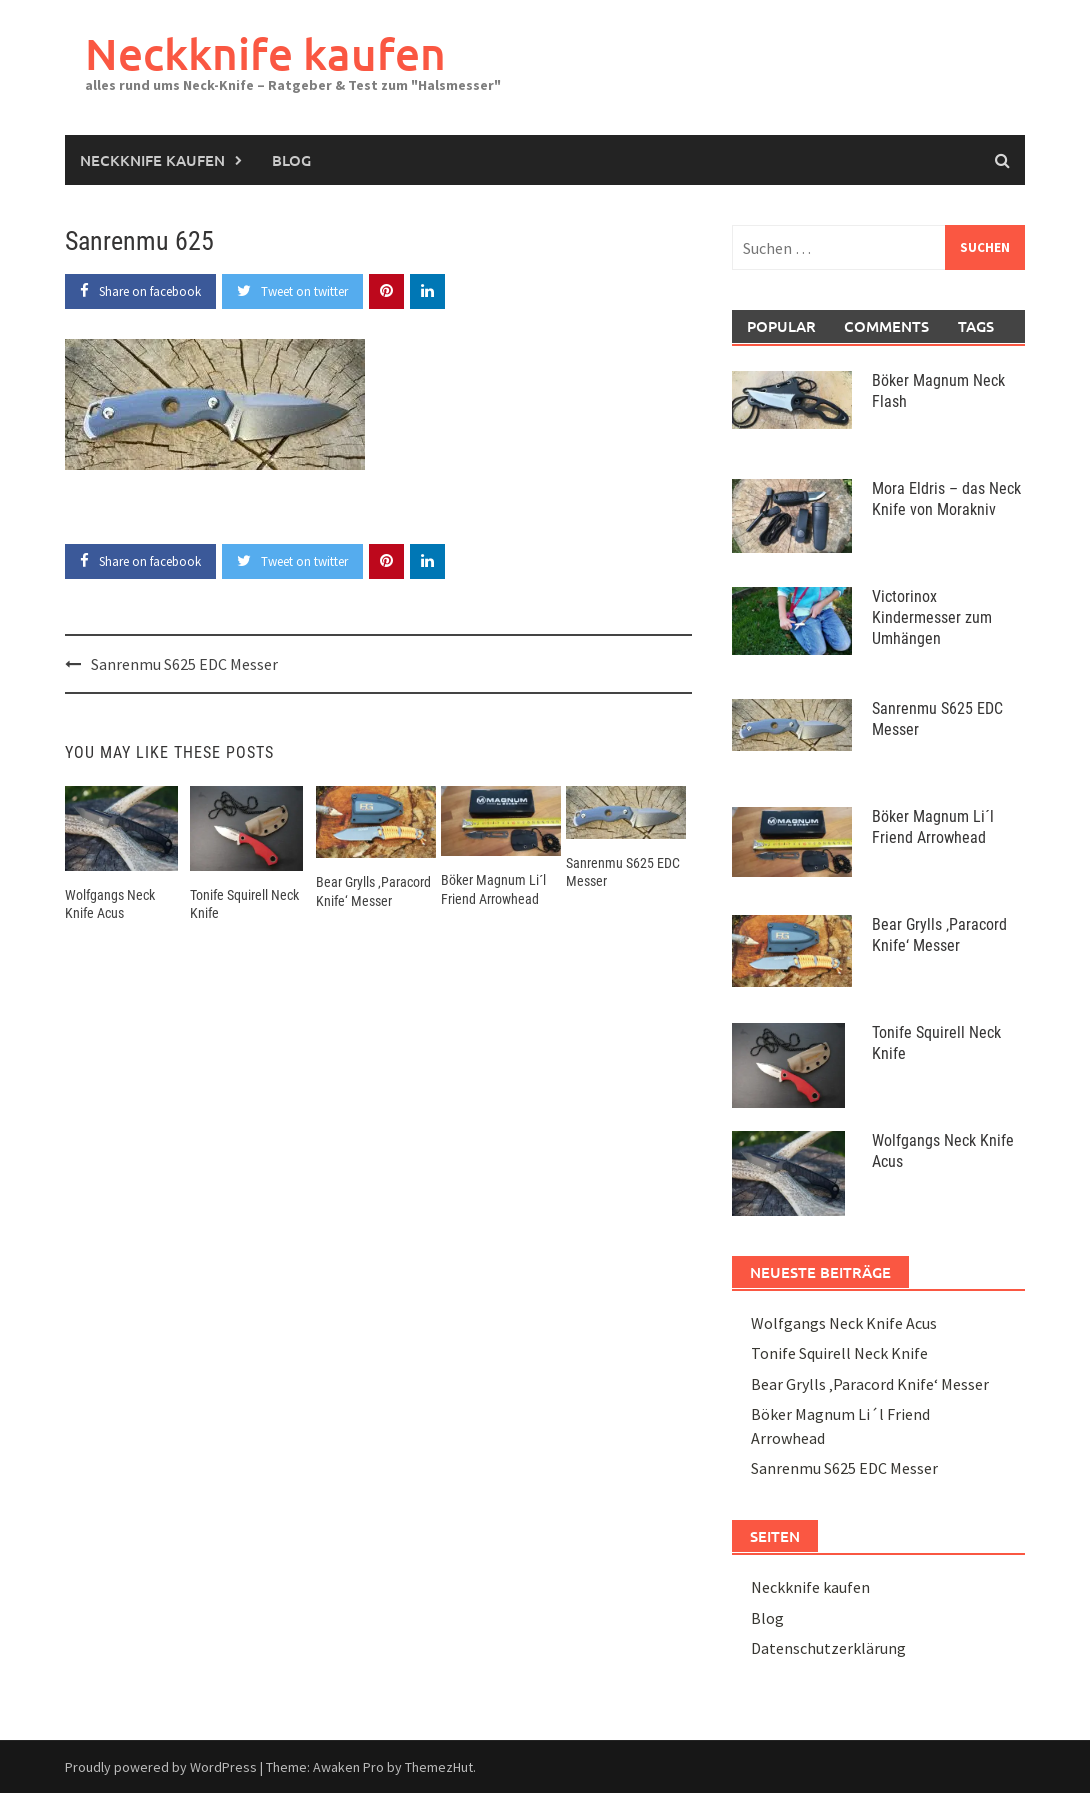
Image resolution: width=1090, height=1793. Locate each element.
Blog (291, 160)
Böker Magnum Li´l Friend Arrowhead (933, 827)
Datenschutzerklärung (828, 1648)
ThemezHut (439, 1767)
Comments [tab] (885, 326)
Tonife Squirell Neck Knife (839, 1353)
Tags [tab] (976, 326)
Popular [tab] (781, 326)
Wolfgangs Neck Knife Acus (844, 1323)
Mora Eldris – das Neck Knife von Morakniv (946, 499)
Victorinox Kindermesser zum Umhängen (932, 617)
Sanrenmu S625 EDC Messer (184, 664)
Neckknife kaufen (265, 53)
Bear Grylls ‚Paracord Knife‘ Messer (939, 935)
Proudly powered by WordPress (161, 1767)
